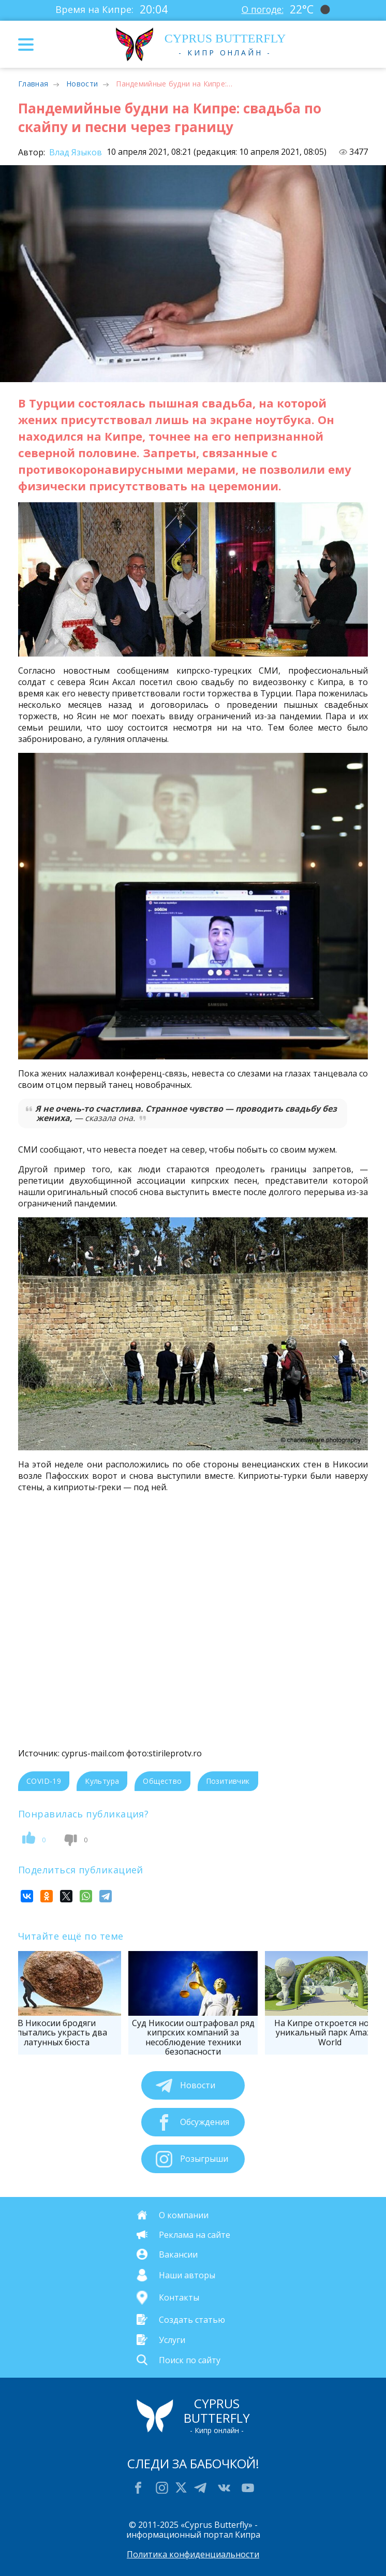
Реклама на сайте (194, 2234)
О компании (184, 2215)
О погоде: (262, 9)
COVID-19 (43, 1781)
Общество (162, 1781)
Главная (33, 84)
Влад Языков (74, 152)
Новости (82, 84)
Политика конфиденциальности (193, 2554)
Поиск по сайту (189, 2359)
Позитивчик (228, 1781)
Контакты (179, 2297)
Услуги (172, 2339)
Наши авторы (187, 2275)
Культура (102, 1781)
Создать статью (192, 2319)
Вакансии (178, 2254)
